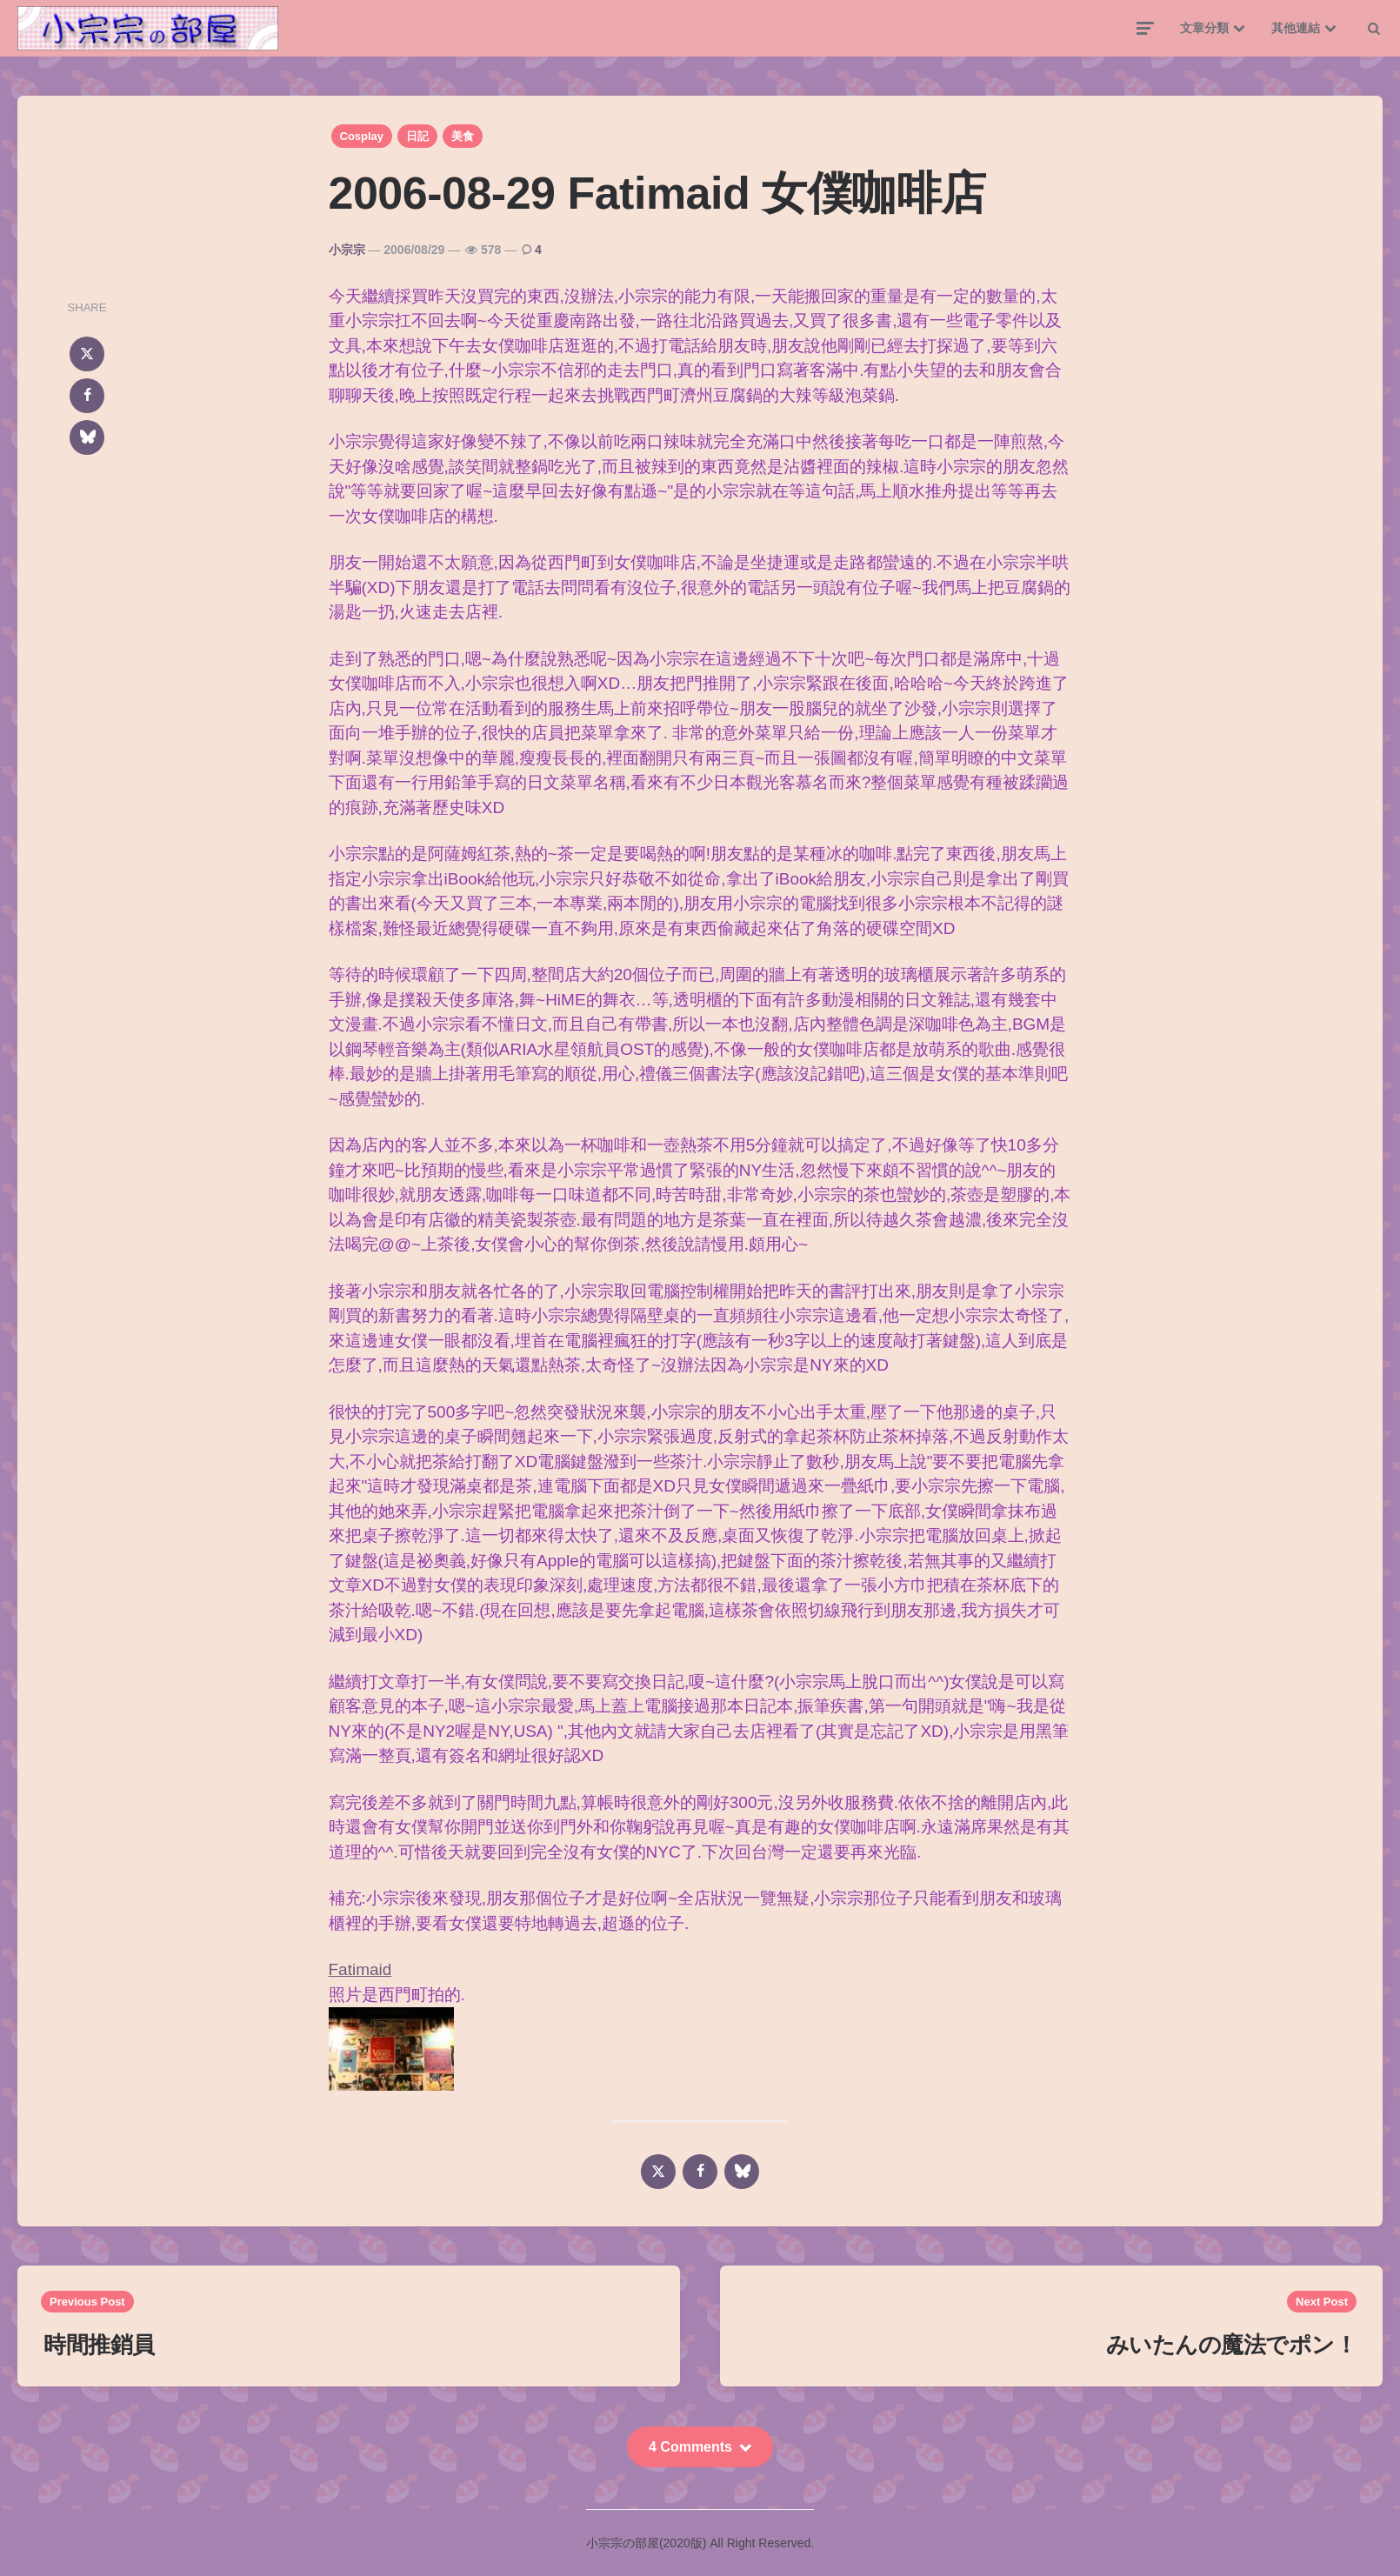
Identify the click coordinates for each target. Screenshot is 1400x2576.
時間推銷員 (99, 2345)
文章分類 (1204, 28)
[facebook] (87, 395)
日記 (417, 136)
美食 (462, 136)
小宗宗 (347, 250)
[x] (87, 354)
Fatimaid (360, 1969)
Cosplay (362, 136)
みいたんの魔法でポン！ (1231, 2345)
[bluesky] (87, 437)
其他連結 (1295, 28)
